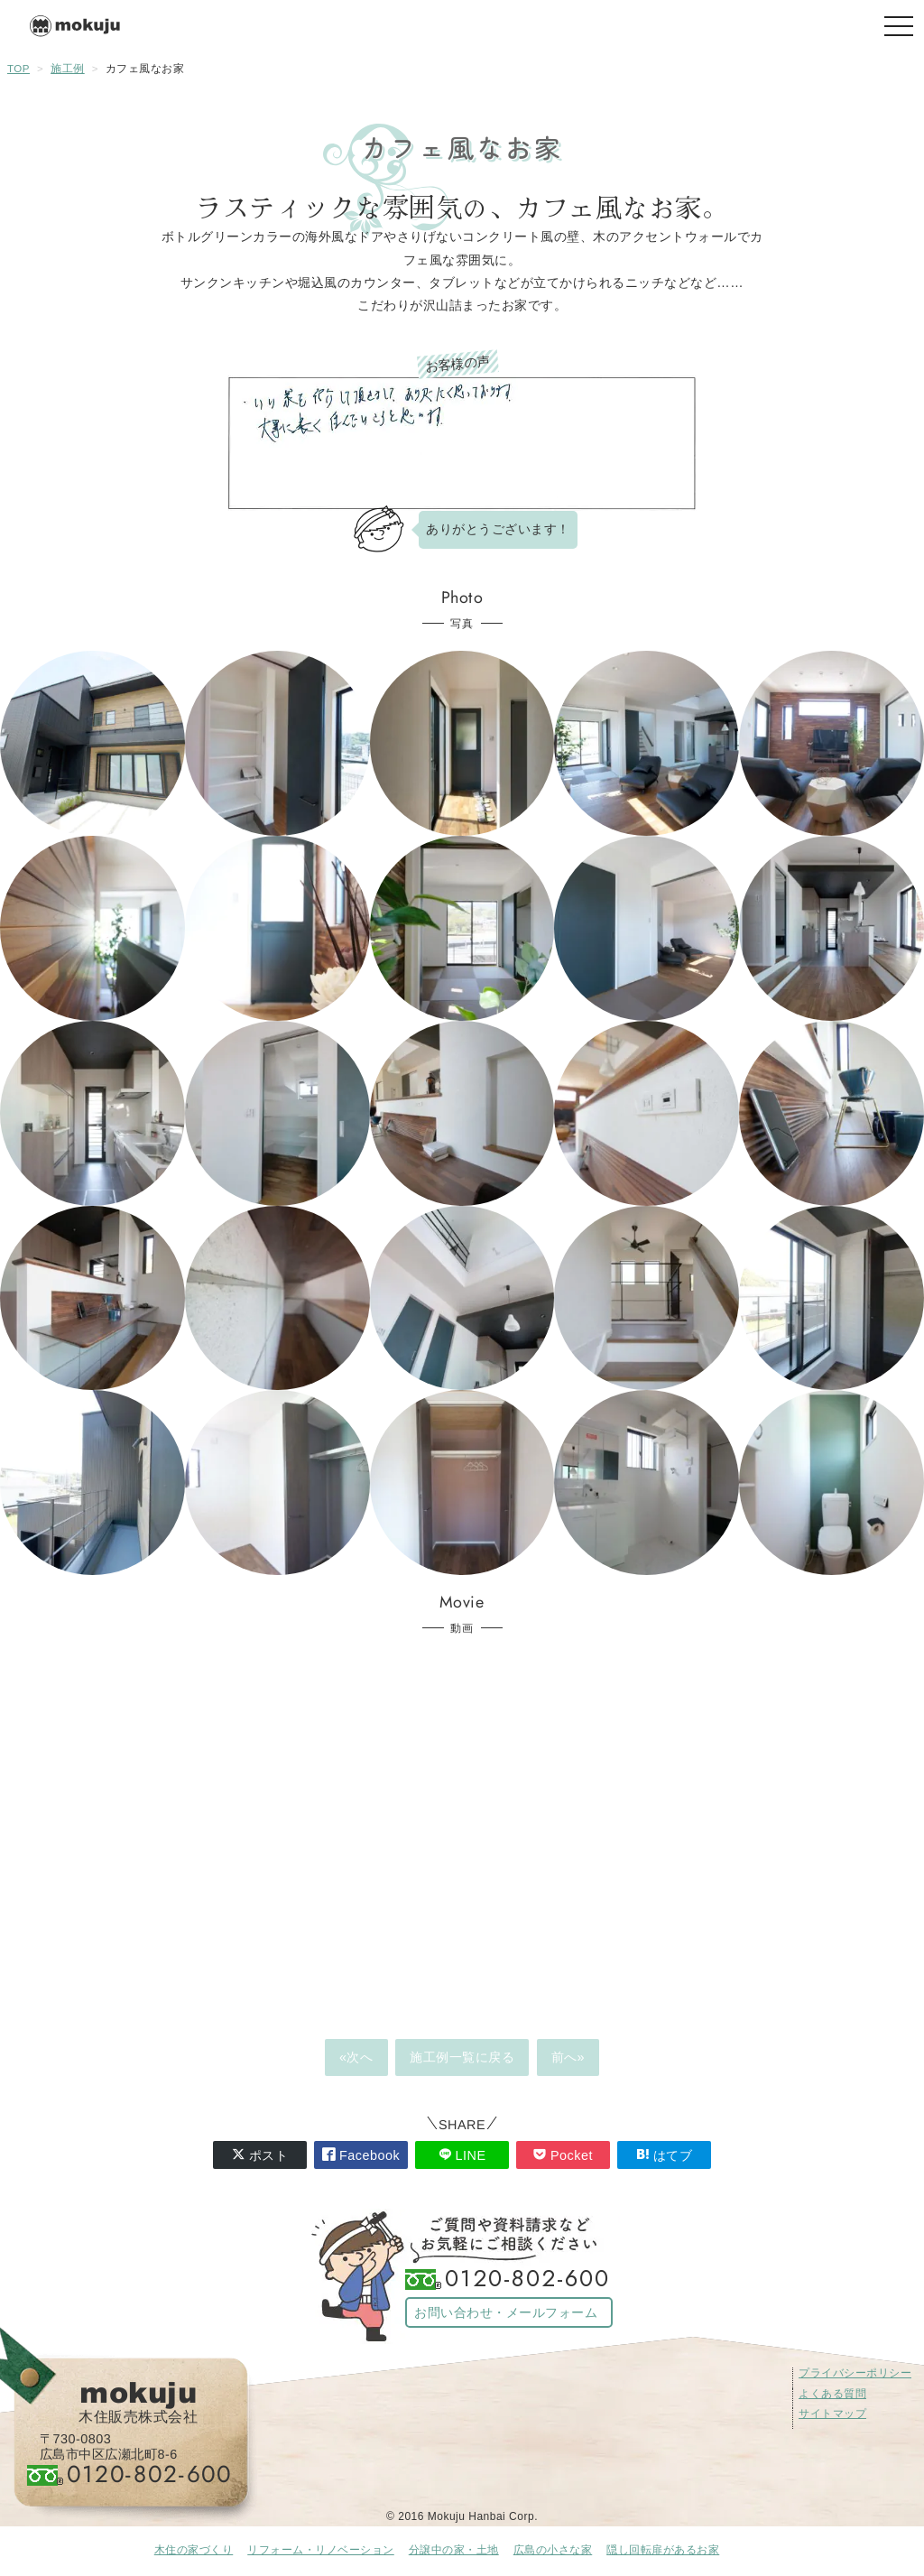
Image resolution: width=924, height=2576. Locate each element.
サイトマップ (832, 2413)
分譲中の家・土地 (454, 2549)
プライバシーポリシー (855, 2373)
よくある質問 (832, 2393)
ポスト (260, 2155)
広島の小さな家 (553, 2549)
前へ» (568, 2057)
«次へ (356, 2057)
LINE (462, 2155)
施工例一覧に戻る (462, 2057)
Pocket (563, 2155)
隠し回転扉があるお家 (662, 2549)
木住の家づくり (194, 2549)
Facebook (361, 2155)
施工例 (68, 68)
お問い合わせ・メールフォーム (505, 2312)
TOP (18, 68)
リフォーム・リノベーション (320, 2549)
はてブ (664, 2155)
